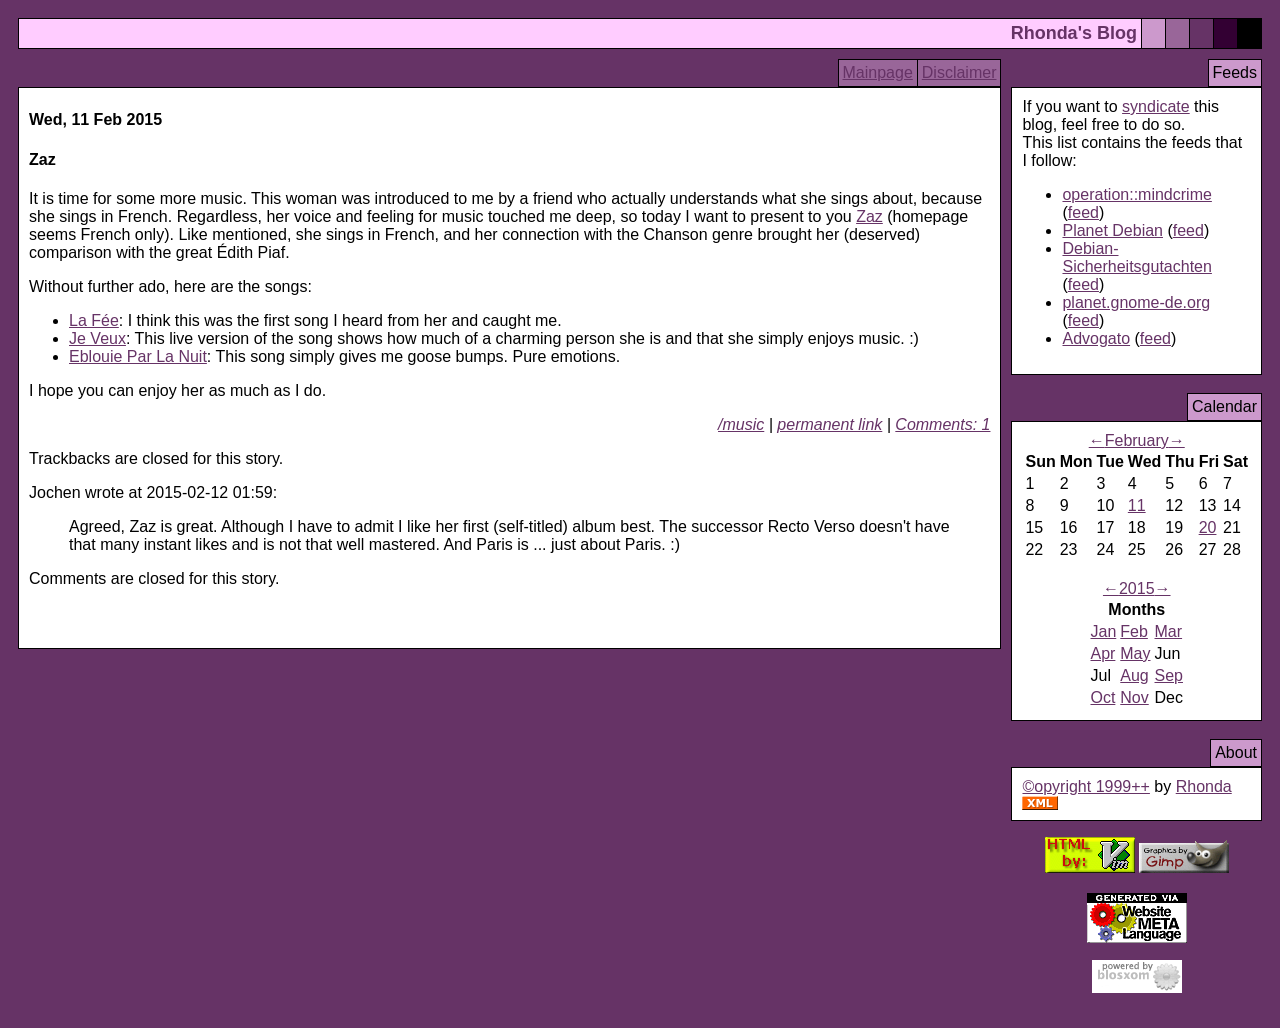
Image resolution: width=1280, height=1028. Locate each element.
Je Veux (97, 338)
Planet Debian (1112, 230)
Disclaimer (959, 72)
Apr (1102, 653)
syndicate (1156, 106)
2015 (1137, 588)
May (1135, 653)
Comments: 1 (942, 424)
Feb (1134, 631)
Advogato (1096, 338)
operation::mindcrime (1136, 194)
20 (1208, 527)
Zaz (869, 216)
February (1137, 440)
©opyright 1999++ (1085, 786)
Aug (1134, 675)
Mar (1169, 631)
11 (1137, 505)
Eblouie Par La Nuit (138, 356)
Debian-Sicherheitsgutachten (1136, 257)
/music (741, 424)
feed (1083, 212)
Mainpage (878, 72)
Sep (1169, 675)
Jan (1103, 631)
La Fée (94, 320)
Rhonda (1204, 786)
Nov (1134, 697)
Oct (1102, 697)
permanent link (829, 424)
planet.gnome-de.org (1136, 302)
